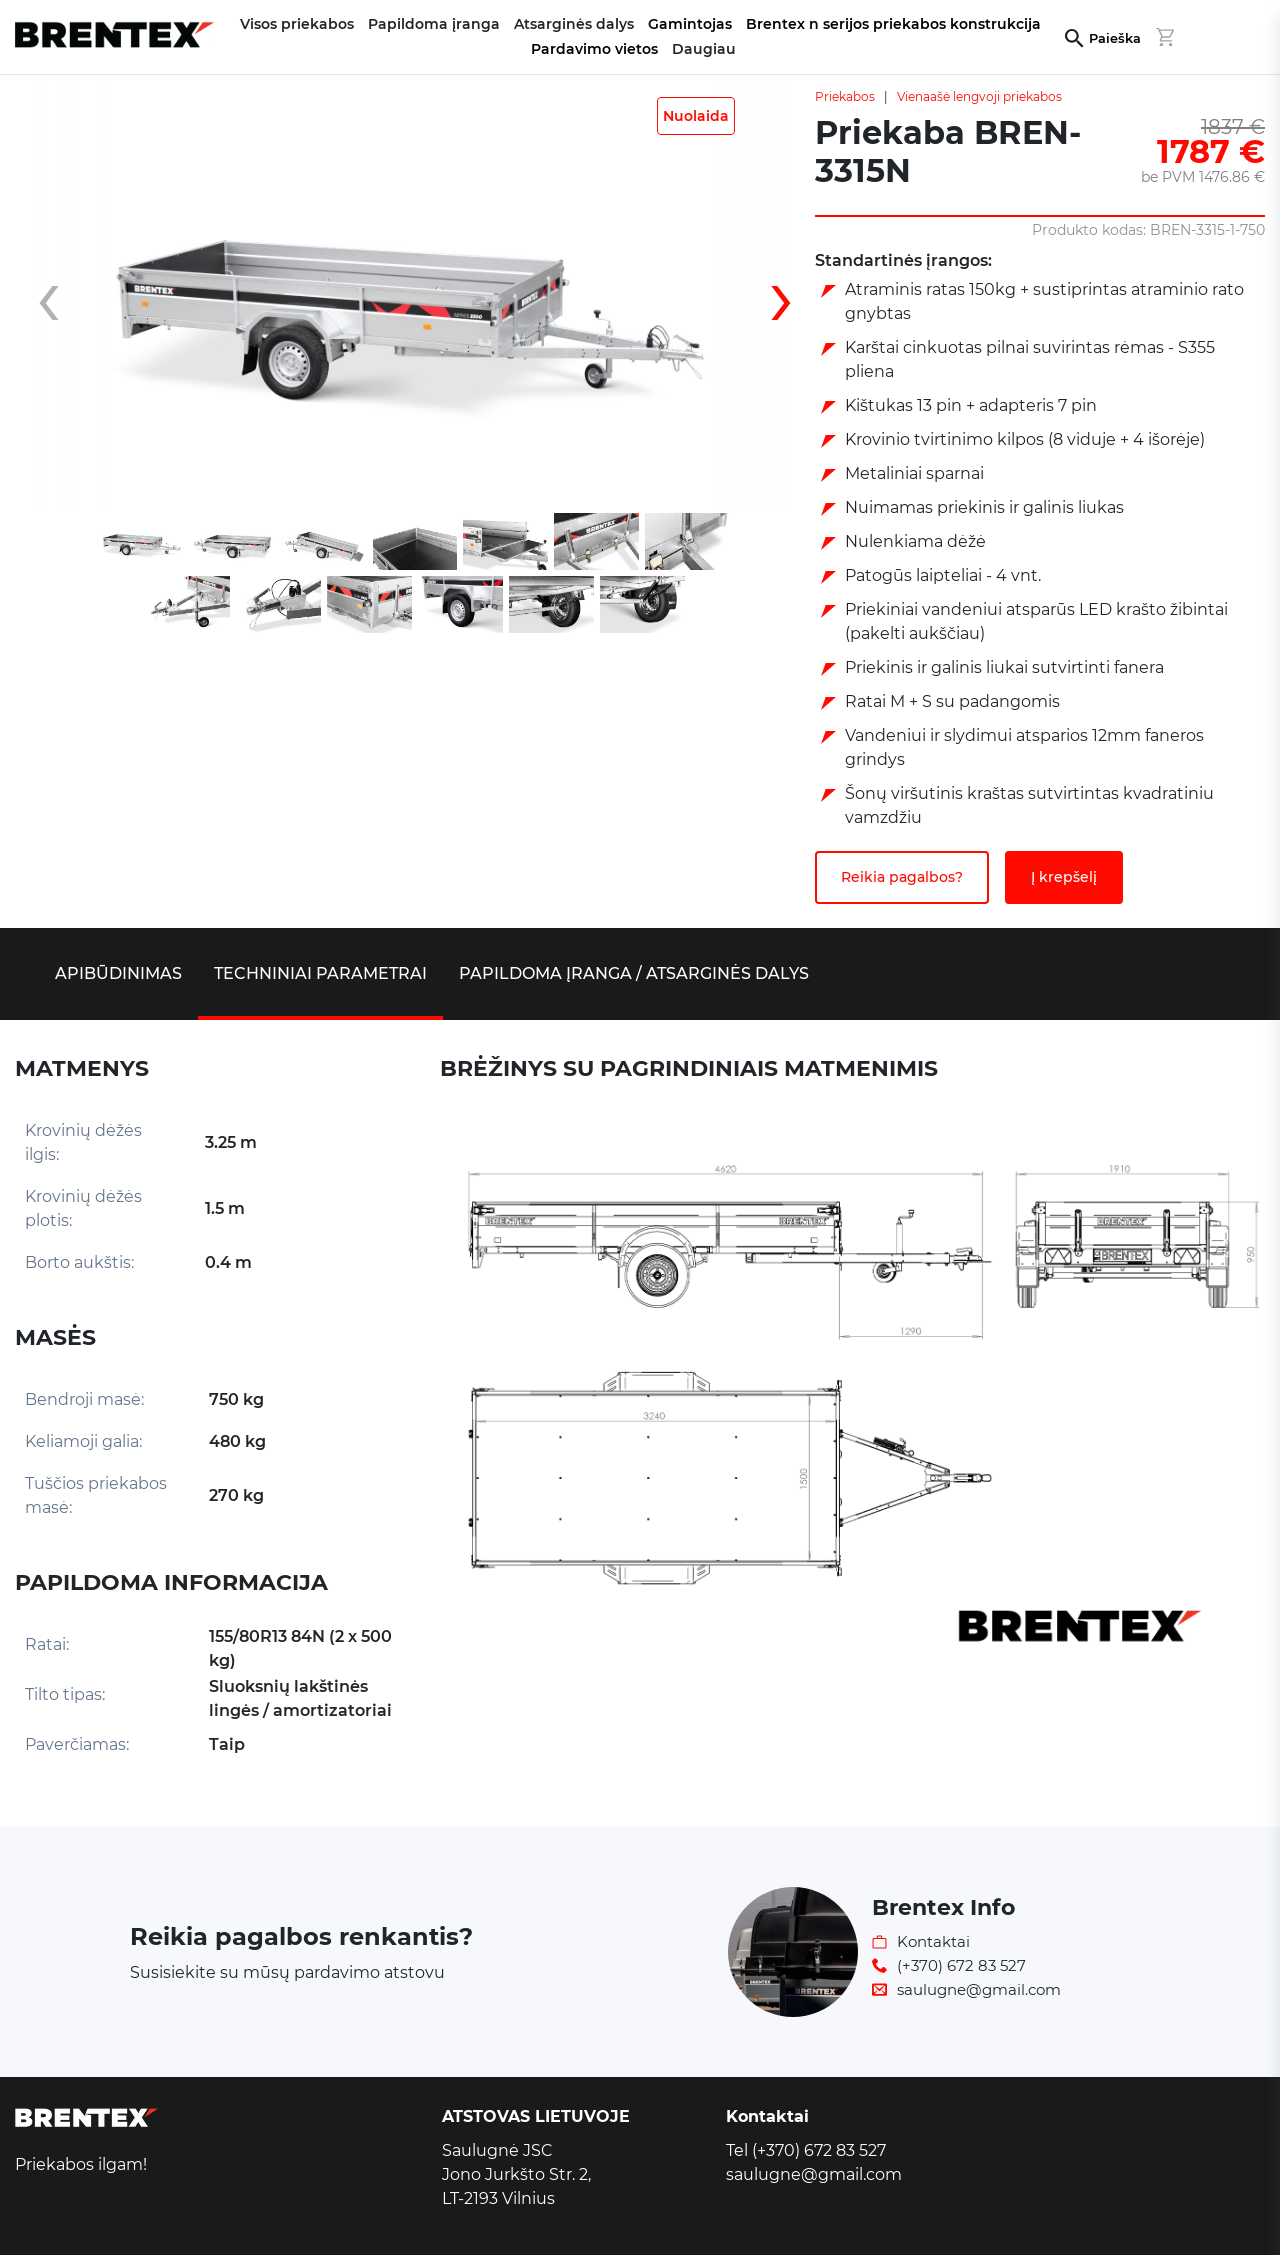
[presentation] (65, 296)
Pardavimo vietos (594, 49)
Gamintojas (690, 24)
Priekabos (845, 96)
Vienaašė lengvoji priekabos (979, 96)
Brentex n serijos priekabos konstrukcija (893, 24)
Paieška (1115, 38)
